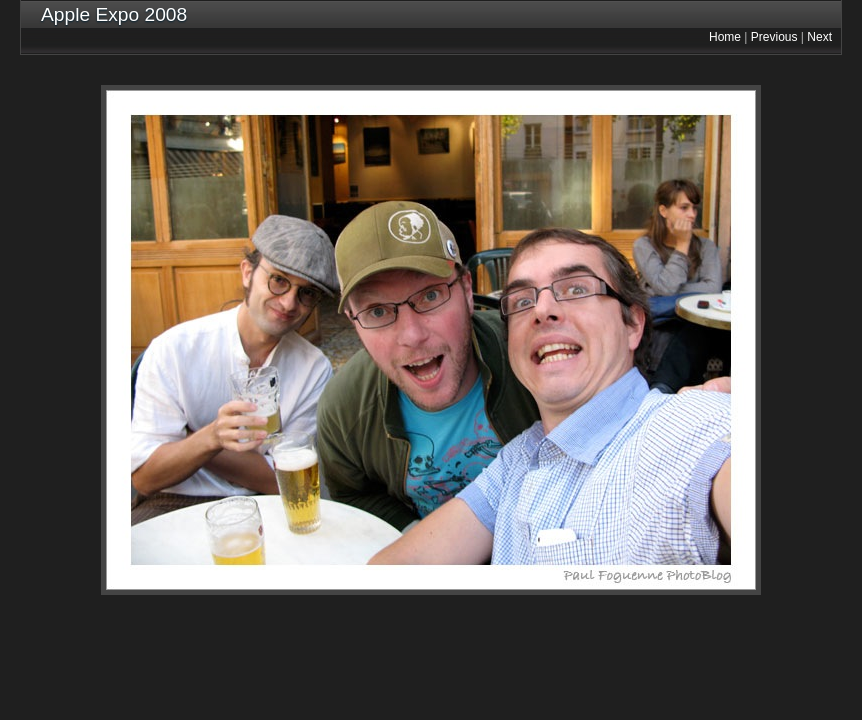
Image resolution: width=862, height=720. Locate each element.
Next (819, 37)
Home (725, 37)
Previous (774, 37)
